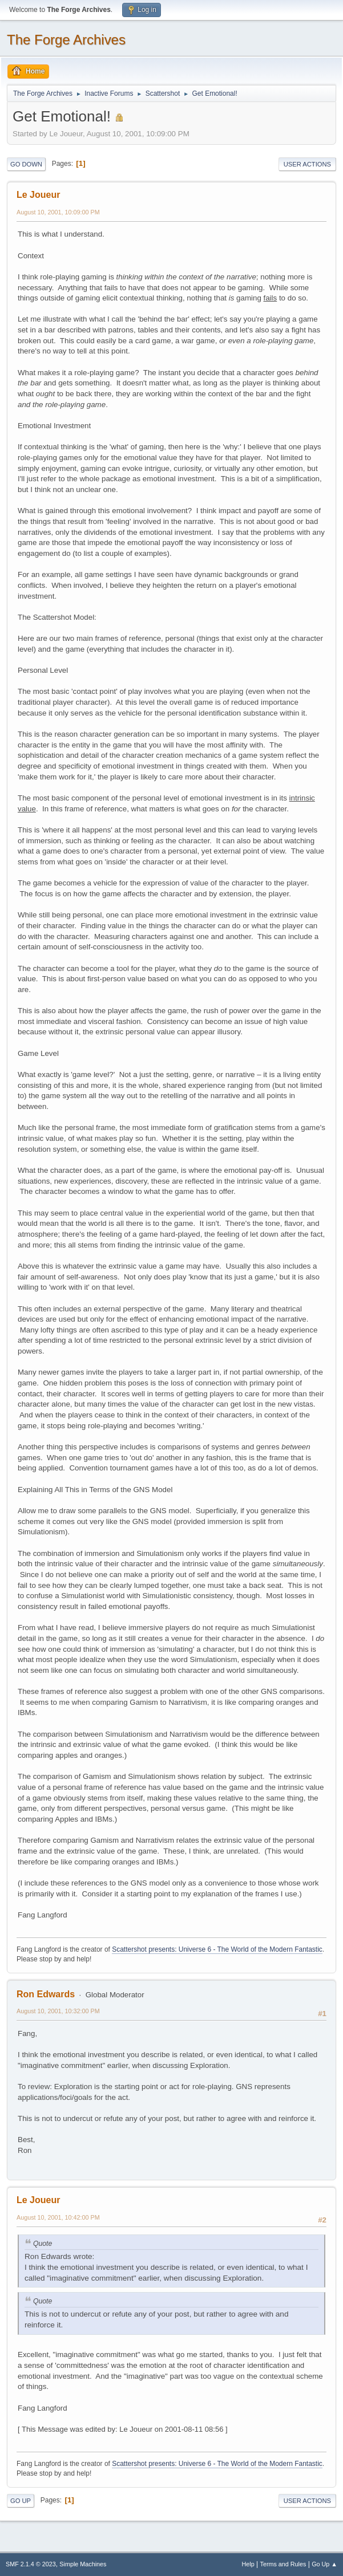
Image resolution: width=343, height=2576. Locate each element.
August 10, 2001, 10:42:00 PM (58, 2217)
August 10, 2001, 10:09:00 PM (58, 212)
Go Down (26, 164)
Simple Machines (82, 2564)
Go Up (20, 2500)
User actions (307, 164)
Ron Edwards (46, 1994)
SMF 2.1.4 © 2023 (31, 2564)
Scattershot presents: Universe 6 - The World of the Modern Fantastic (217, 1949)
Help (248, 2564)
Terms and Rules (283, 2564)
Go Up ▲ (324, 2564)
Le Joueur (38, 195)
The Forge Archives (66, 39)
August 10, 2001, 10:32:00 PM (58, 2011)
